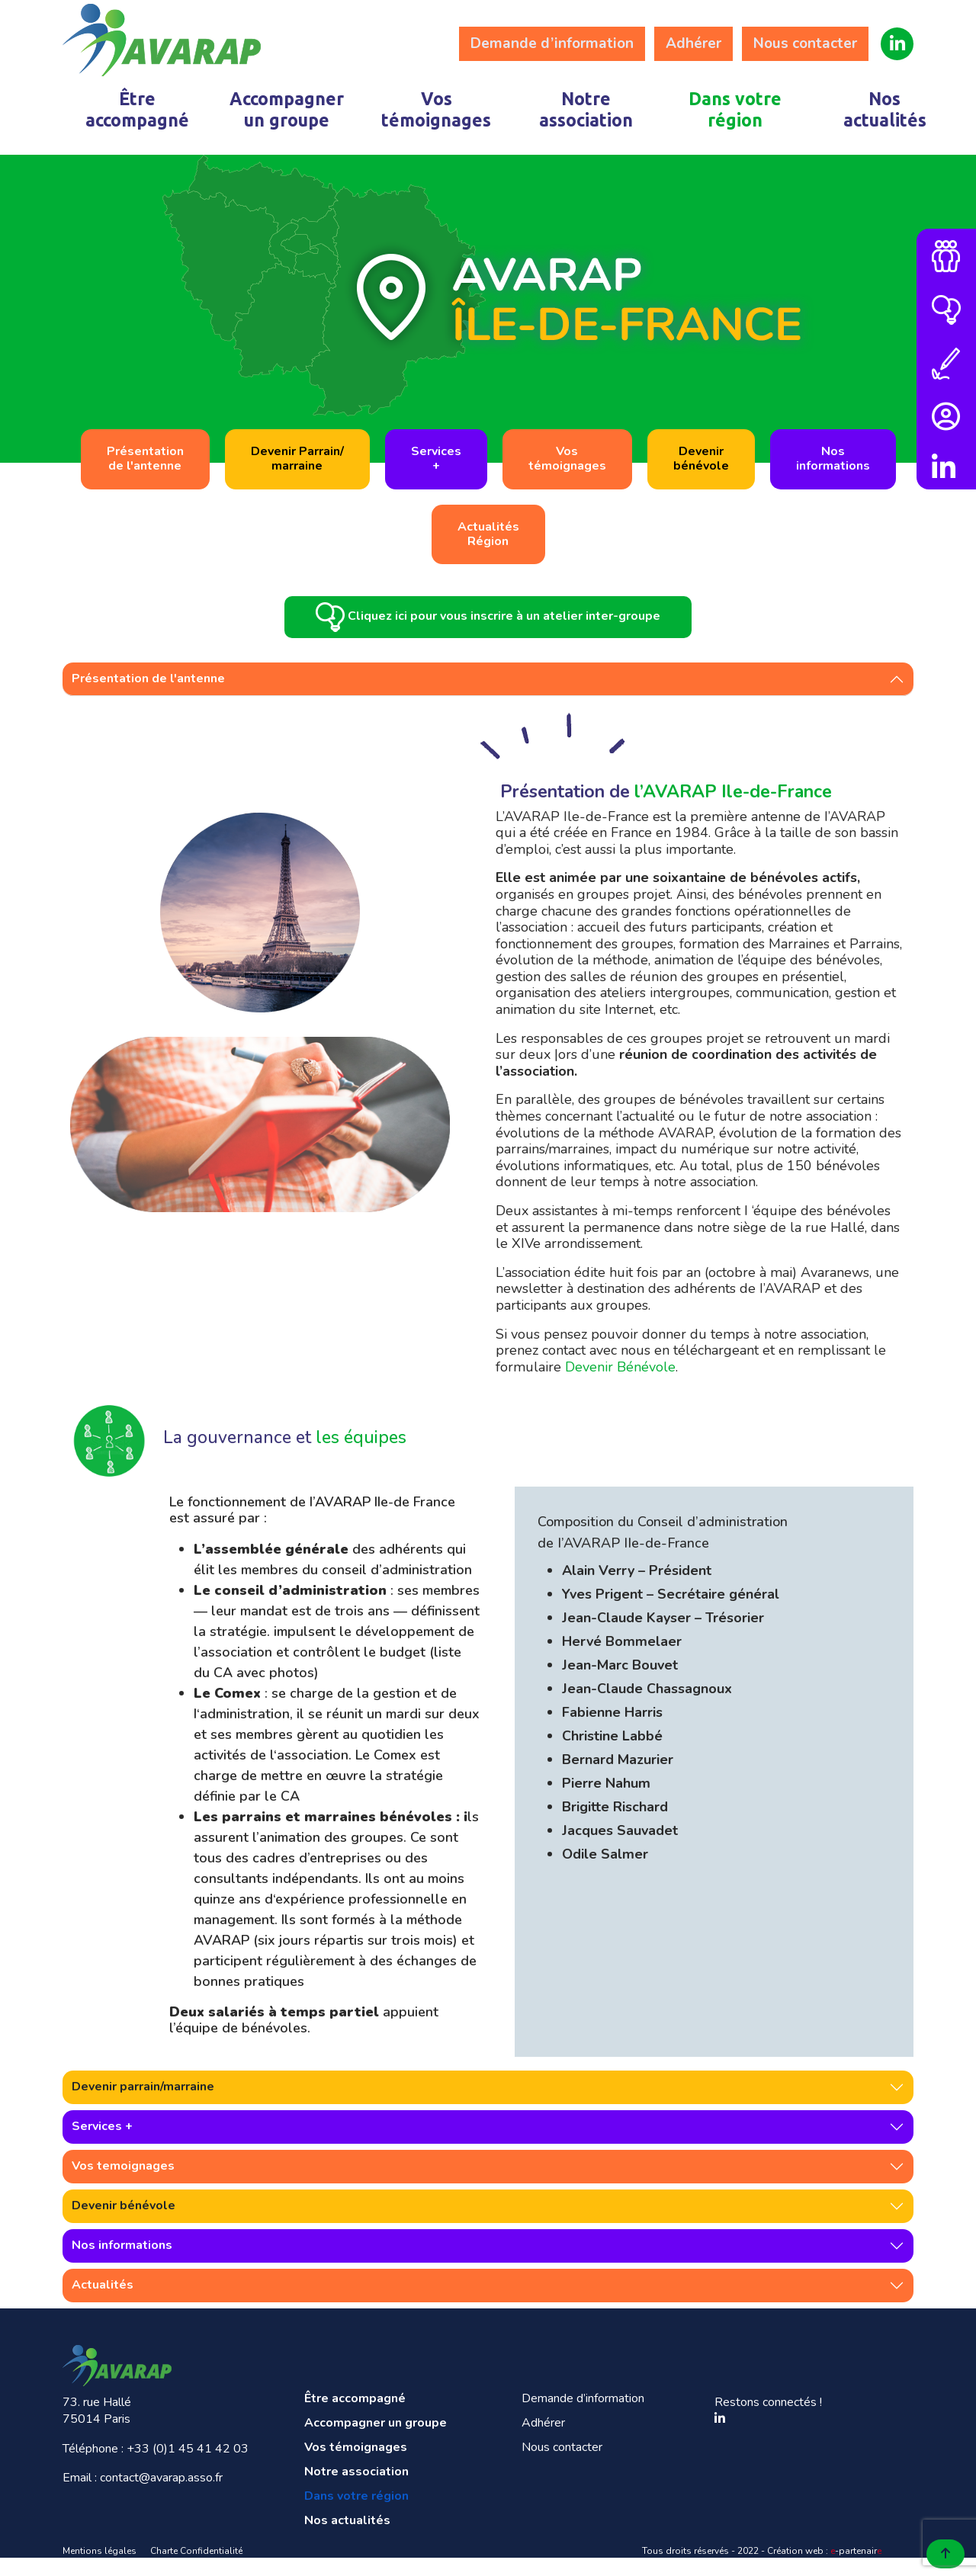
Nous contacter (805, 43)
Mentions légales (99, 2569)
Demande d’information (552, 43)
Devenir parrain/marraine (143, 2104)
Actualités (102, 2303)
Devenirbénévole (701, 458)
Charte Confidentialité (196, 2569)
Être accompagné (137, 109)
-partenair (855, 2569)
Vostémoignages (567, 458)
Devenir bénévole (123, 2223)
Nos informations (122, 2263)
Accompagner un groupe (287, 109)
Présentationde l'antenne (145, 458)
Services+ (436, 458)
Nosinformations (833, 458)
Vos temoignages (123, 2184)
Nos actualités (884, 109)
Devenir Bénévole (620, 1385)
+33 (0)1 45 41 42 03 (188, 2467)
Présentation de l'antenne (148, 696)
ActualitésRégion (488, 534)
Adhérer (693, 43)
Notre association (586, 109)
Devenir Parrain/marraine (297, 458)
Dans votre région (735, 109)
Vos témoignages (436, 109)
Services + (102, 2144)
